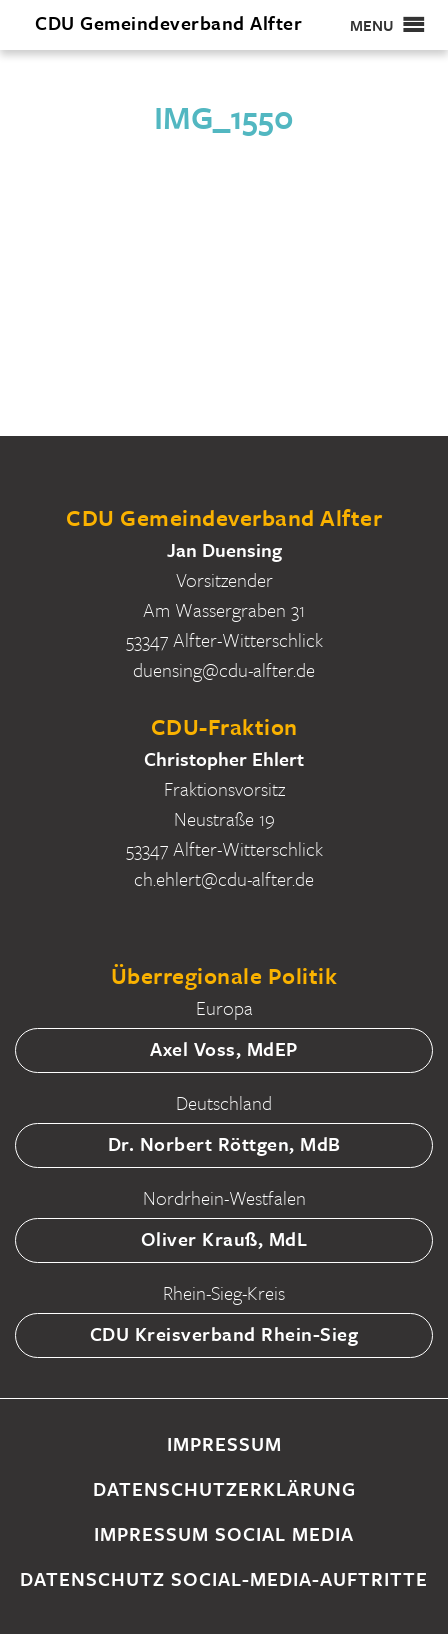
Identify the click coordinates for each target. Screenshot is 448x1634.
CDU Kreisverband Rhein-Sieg (224, 1333)
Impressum (224, 1443)
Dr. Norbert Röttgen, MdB (224, 1143)
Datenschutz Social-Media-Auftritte (224, 1578)
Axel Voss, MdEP (224, 1048)
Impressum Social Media (224, 1533)
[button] (372, 25)
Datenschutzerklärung (224, 1488)
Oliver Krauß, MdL (224, 1238)
